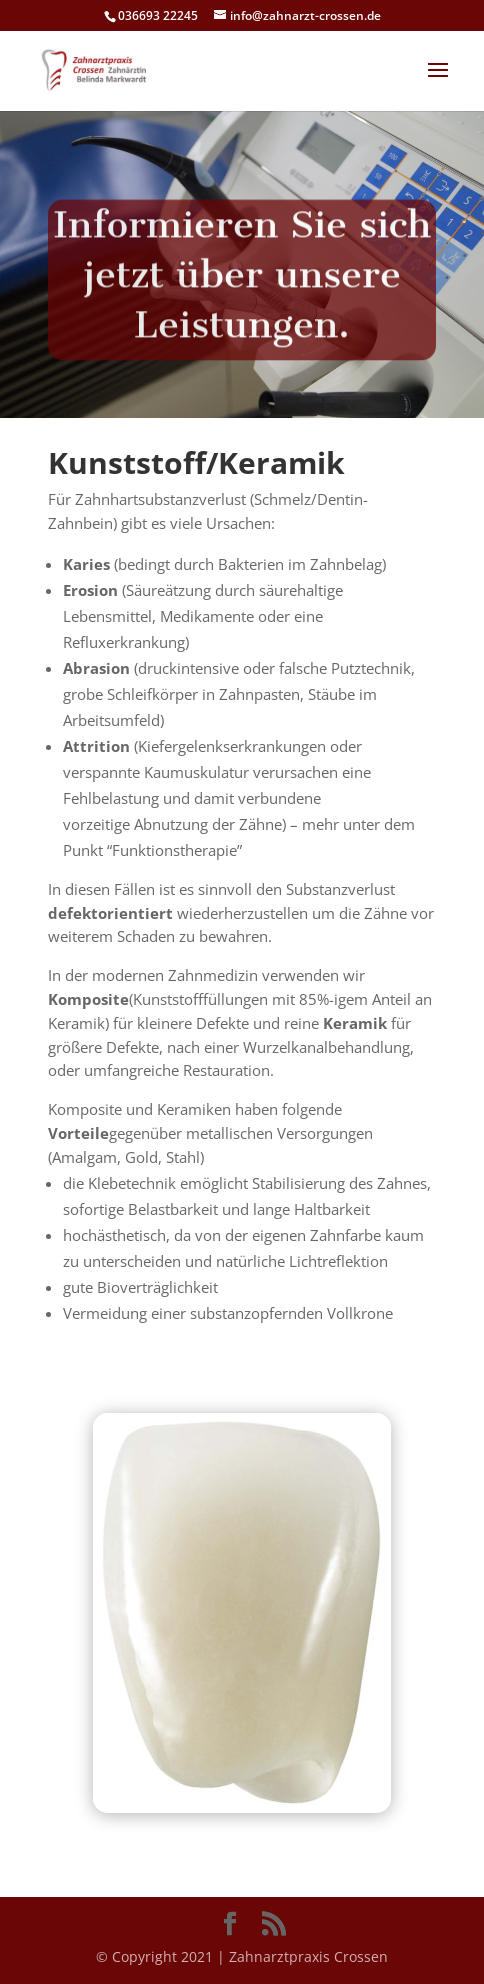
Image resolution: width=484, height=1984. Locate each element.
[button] (438, 83)
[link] (99, 69)
